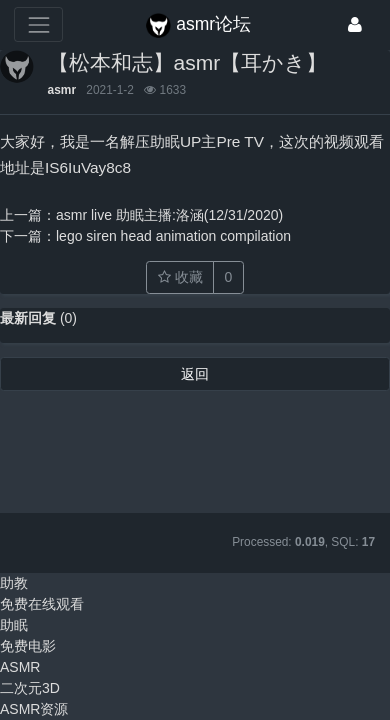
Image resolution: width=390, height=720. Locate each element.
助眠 (14, 625)
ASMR (20, 667)
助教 (14, 583)
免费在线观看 (42, 604)
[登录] (355, 24)
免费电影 (28, 646)
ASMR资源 (34, 709)
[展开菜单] (38, 24)
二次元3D (30, 688)
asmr (62, 90)
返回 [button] (195, 374)
